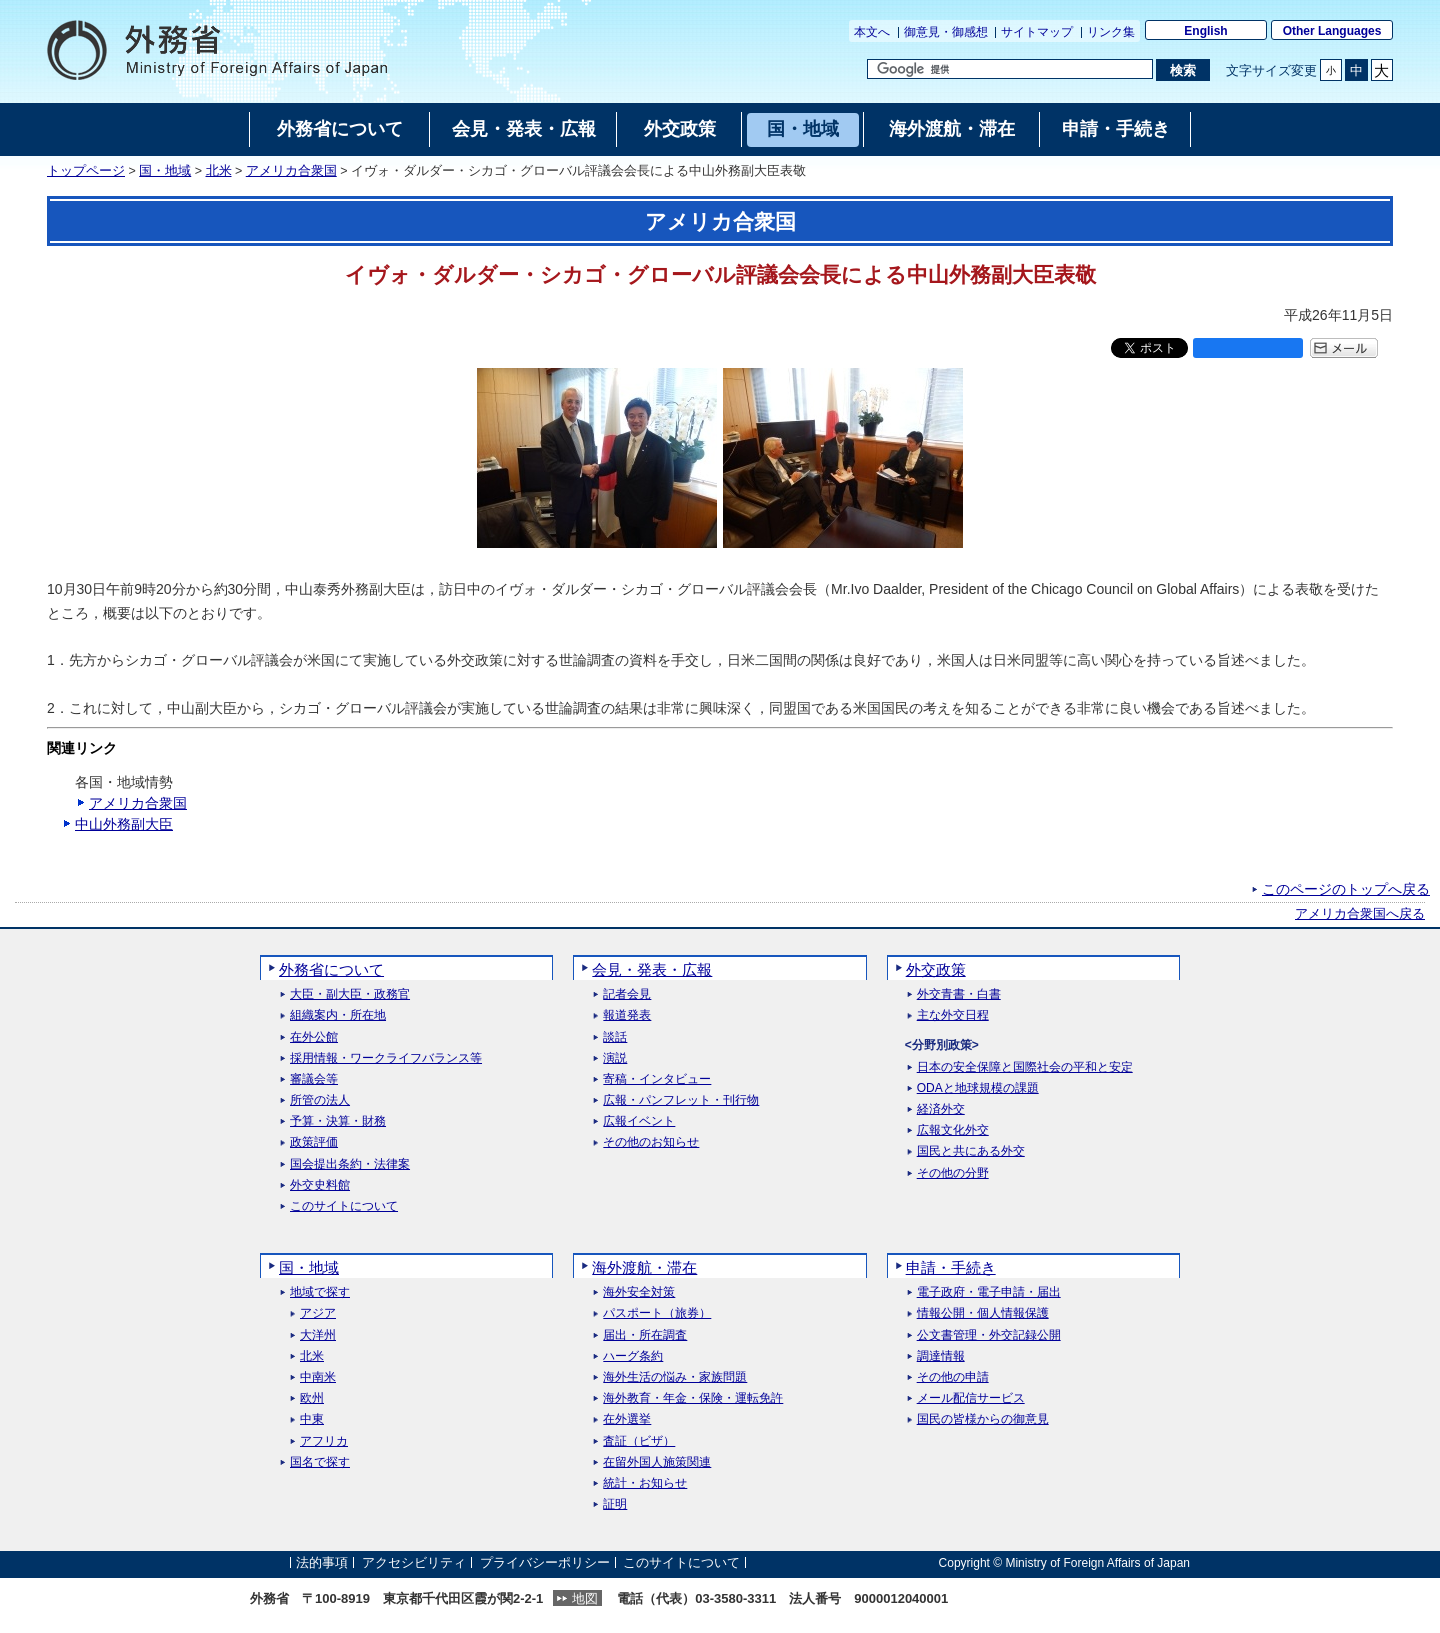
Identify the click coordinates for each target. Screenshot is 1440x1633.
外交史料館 (320, 1185)
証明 (615, 1504)
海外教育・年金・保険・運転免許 (693, 1398)
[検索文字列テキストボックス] (1010, 69)
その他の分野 (953, 1173)
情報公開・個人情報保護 (983, 1313)
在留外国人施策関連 (657, 1462)
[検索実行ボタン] (1182, 70)
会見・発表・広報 (652, 969)
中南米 (318, 1377)
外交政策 (936, 969)
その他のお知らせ (651, 1142)
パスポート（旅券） (657, 1313)
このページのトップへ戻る (1346, 889)
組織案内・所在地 (338, 1015)
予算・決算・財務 (338, 1121)
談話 (615, 1037)
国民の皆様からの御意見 (983, 1419)
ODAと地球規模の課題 (978, 1088)
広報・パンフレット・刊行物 (681, 1100)
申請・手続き (951, 1267)
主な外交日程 (953, 1015)
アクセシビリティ (414, 1562)
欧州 (312, 1398)
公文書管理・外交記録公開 (989, 1335)
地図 (585, 1598)
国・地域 (165, 171)
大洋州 (318, 1335)
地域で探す (320, 1292)
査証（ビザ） (639, 1441)
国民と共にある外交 (971, 1151)
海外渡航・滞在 (644, 1267)
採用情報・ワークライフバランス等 (386, 1058)
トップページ (86, 171)
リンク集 (1111, 32)
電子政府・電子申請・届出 (989, 1292)
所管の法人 (320, 1100)
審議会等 (314, 1079)
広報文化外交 (953, 1130)
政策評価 (314, 1142)
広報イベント (639, 1121)
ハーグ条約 (633, 1356)
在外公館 (314, 1037)
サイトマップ (1037, 32)
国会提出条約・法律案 (350, 1164)
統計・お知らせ (645, 1483)
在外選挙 (627, 1419)
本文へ (872, 32)
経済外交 (941, 1109)
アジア (318, 1313)
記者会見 (627, 994)
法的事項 (322, 1562)
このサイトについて (344, 1206)
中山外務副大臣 (124, 824)
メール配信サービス (971, 1398)
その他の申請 (953, 1377)
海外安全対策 (639, 1292)
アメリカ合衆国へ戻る (1360, 914)
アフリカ (324, 1441)
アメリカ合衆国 (291, 171)
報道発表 (627, 1015)
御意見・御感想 (946, 32)
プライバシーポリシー (545, 1562)
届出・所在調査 (645, 1335)
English (1205, 31)
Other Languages (1332, 31)
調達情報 (941, 1356)
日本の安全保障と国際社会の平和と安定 (1025, 1067)
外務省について (331, 969)
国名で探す (320, 1462)
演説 (615, 1058)
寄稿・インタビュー (657, 1079)
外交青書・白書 (959, 994)
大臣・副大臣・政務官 (350, 994)
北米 (219, 171)
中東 (312, 1419)
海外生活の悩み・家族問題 (675, 1377)
